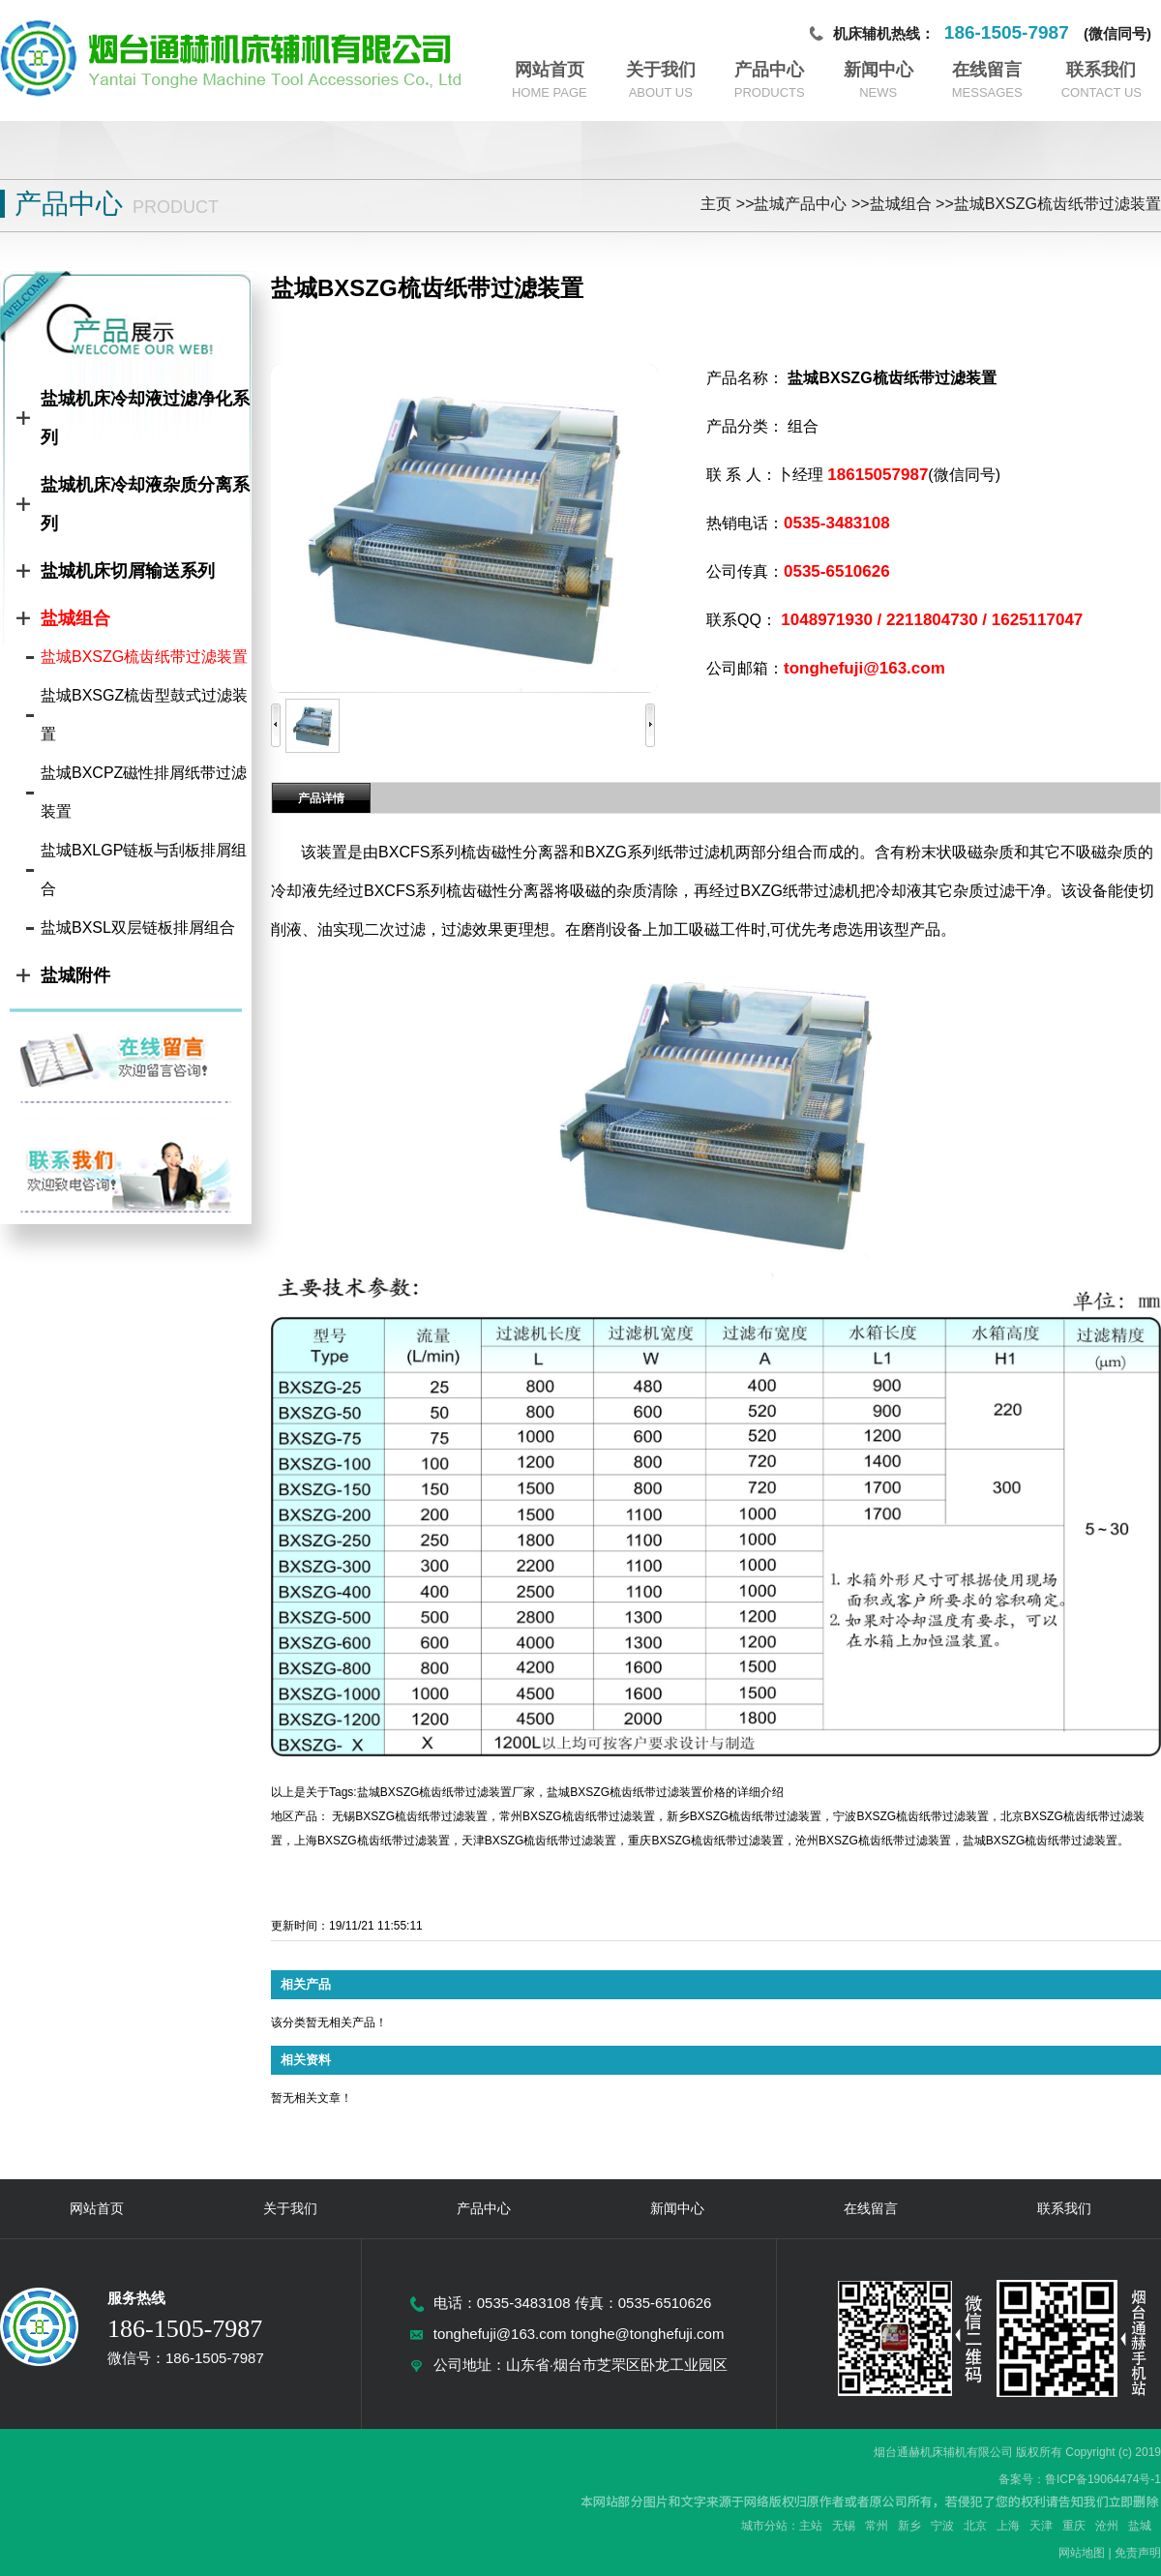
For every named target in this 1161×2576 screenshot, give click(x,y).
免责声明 (1138, 2553)
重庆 (1074, 2525)
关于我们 (661, 69)
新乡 (909, 2525)
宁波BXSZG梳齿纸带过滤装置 (911, 1816)
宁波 (942, 2525)
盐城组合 (901, 203)
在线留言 (987, 69)
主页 (715, 203)
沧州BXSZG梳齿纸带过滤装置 (873, 1840)
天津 (1041, 2525)
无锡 (843, 2525)
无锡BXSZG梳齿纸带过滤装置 (410, 1816)
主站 (810, 2525)
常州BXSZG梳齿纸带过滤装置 (577, 1816)
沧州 (1106, 2525)
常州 (876, 2525)
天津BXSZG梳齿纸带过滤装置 (539, 1840)
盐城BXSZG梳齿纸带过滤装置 (1057, 203)
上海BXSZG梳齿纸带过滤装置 (372, 1840)
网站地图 (1081, 2553)
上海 (1008, 2525)
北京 (975, 2525)
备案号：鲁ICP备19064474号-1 (1079, 2479)
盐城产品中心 (800, 203)
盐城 (1139, 2525)
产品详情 (321, 798)
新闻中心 (878, 69)
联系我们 (1101, 69)
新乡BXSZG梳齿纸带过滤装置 (744, 1816)
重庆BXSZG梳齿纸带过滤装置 (706, 1840)
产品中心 (769, 69)
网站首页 (549, 69)
